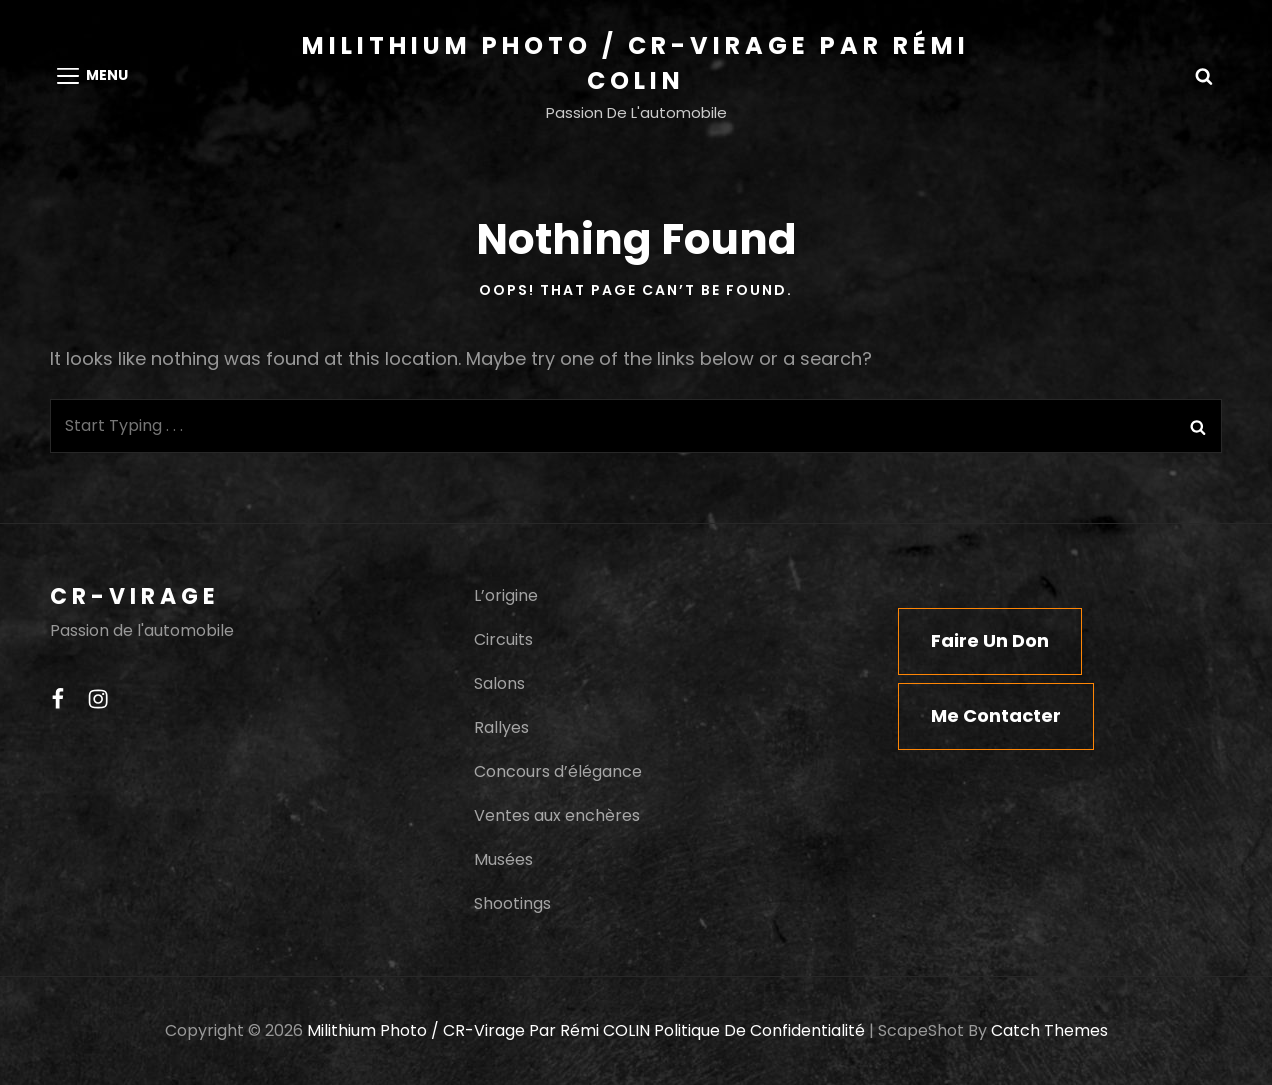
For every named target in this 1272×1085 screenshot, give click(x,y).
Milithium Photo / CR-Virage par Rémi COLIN (478, 1030)
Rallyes (501, 727)
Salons (499, 683)
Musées (503, 859)
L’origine (506, 595)
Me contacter (996, 715)
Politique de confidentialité (759, 1030)
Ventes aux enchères (557, 815)
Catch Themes (1049, 1030)
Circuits (503, 639)
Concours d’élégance (558, 771)
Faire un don (990, 640)
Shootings (512, 903)
